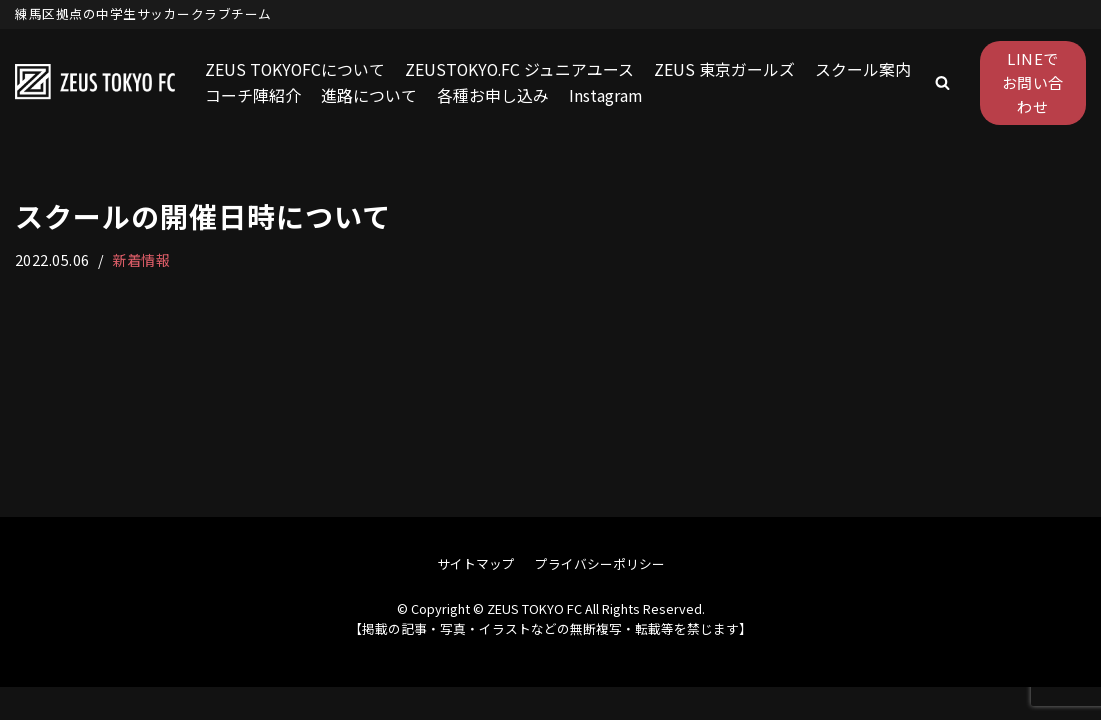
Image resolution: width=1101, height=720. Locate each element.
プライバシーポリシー (600, 596)
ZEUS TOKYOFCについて (296, 69)
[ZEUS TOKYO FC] (95, 83)
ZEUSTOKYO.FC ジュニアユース (523, 69)
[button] (942, 82)
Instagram (606, 95)
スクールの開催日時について (203, 216)
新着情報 (142, 259)
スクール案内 (868, 69)
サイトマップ (476, 596)
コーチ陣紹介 (253, 95)
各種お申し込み (493, 95)
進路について (369, 95)
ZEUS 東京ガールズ (729, 69)
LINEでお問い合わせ (1033, 82)
